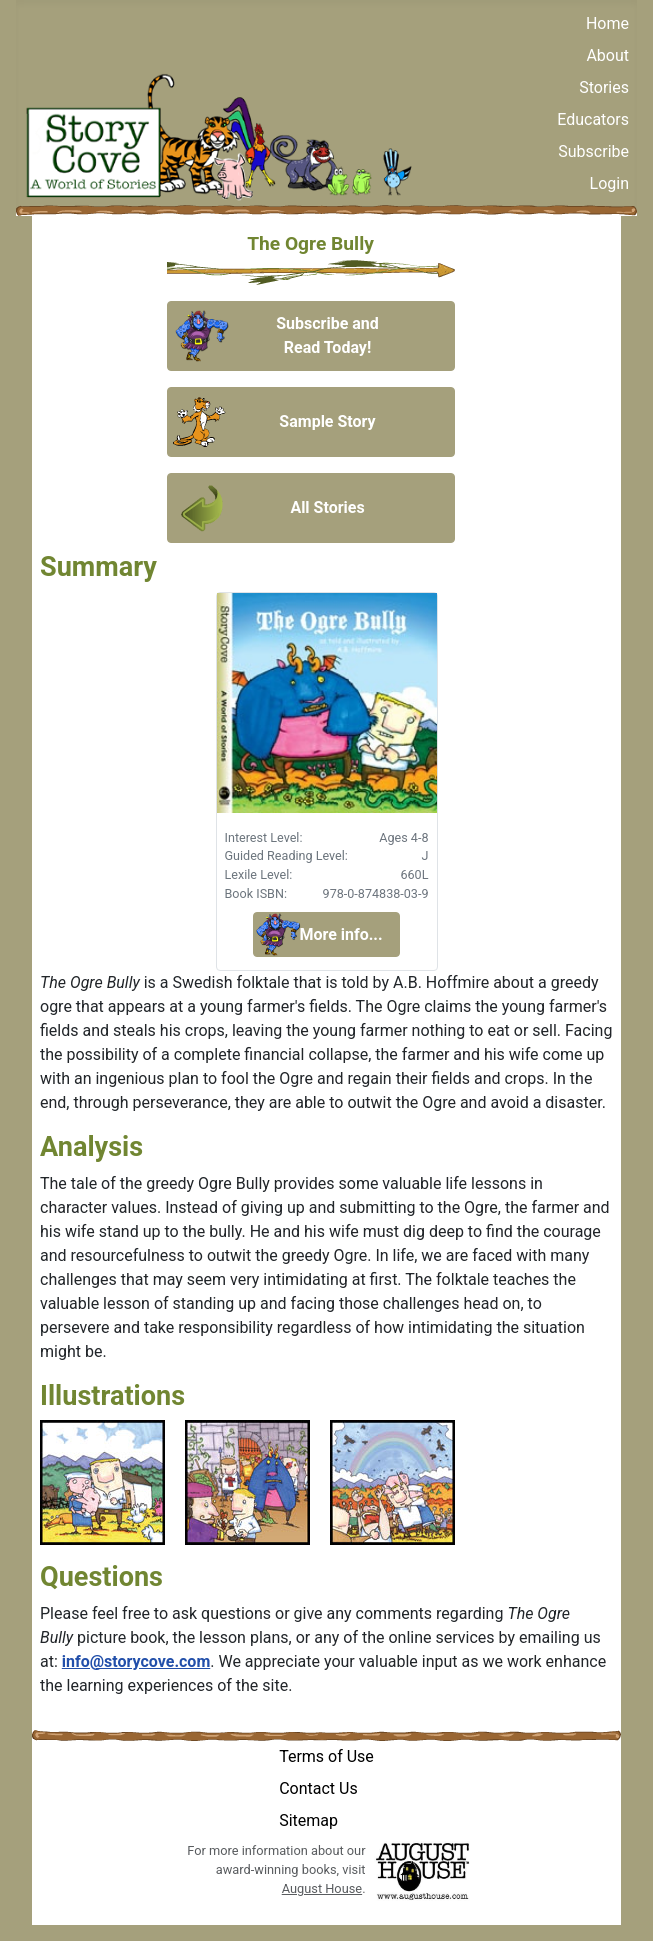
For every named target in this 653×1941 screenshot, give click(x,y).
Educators (593, 119)
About (607, 55)
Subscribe (593, 151)
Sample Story (327, 421)
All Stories (327, 507)
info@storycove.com (136, 1661)
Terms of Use (326, 1756)
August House (322, 1888)
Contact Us (318, 1788)
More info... (340, 934)
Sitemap (308, 1820)
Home (607, 23)
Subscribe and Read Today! (327, 335)
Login (609, 183)
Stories (604, 87)
